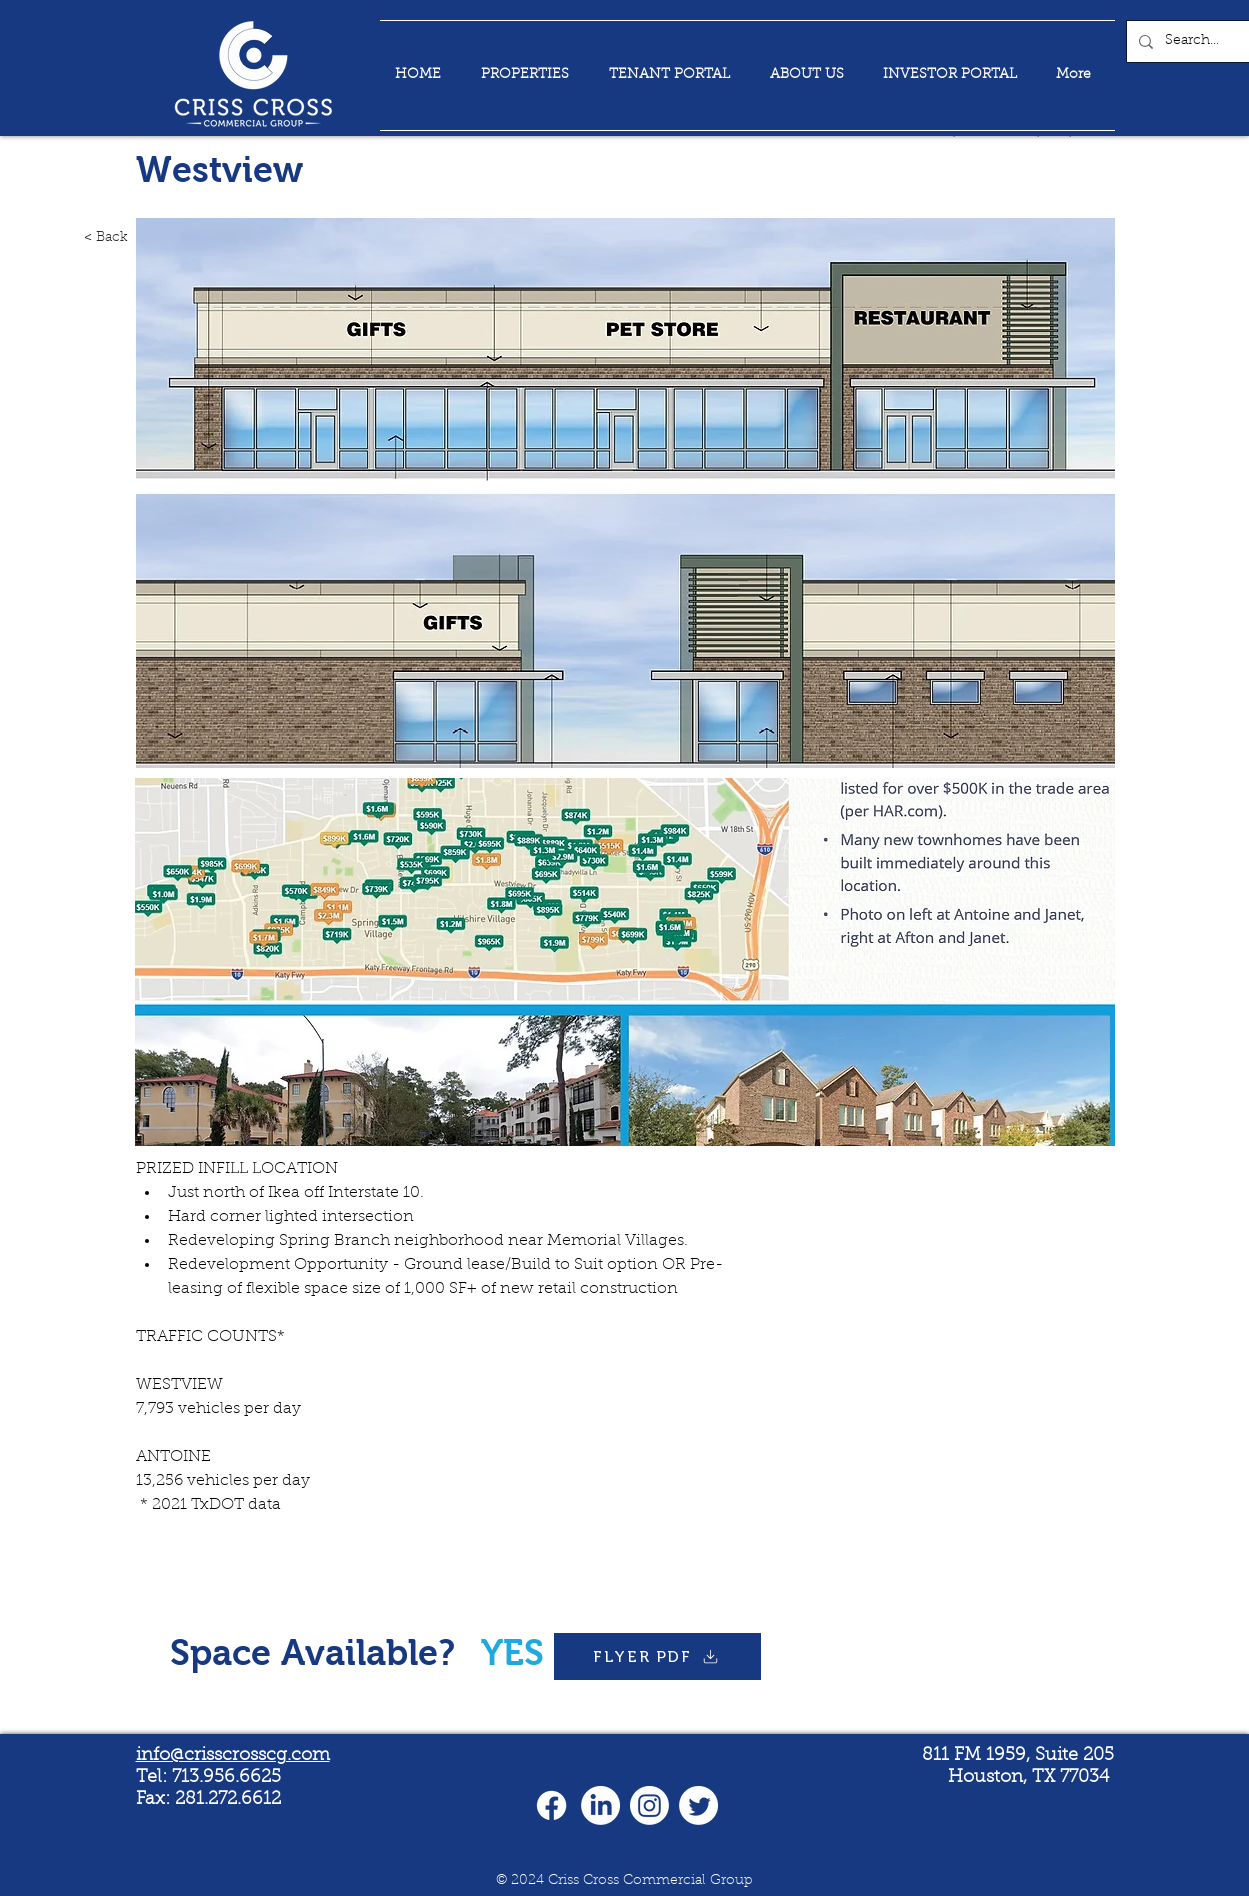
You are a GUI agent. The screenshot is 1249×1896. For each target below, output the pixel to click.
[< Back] (84, 238)
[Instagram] (649, 1805)
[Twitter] (698, 1805)
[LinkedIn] (600, 1805)
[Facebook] (551, 1805)
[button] (625, 962)
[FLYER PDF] (657, 1656)
